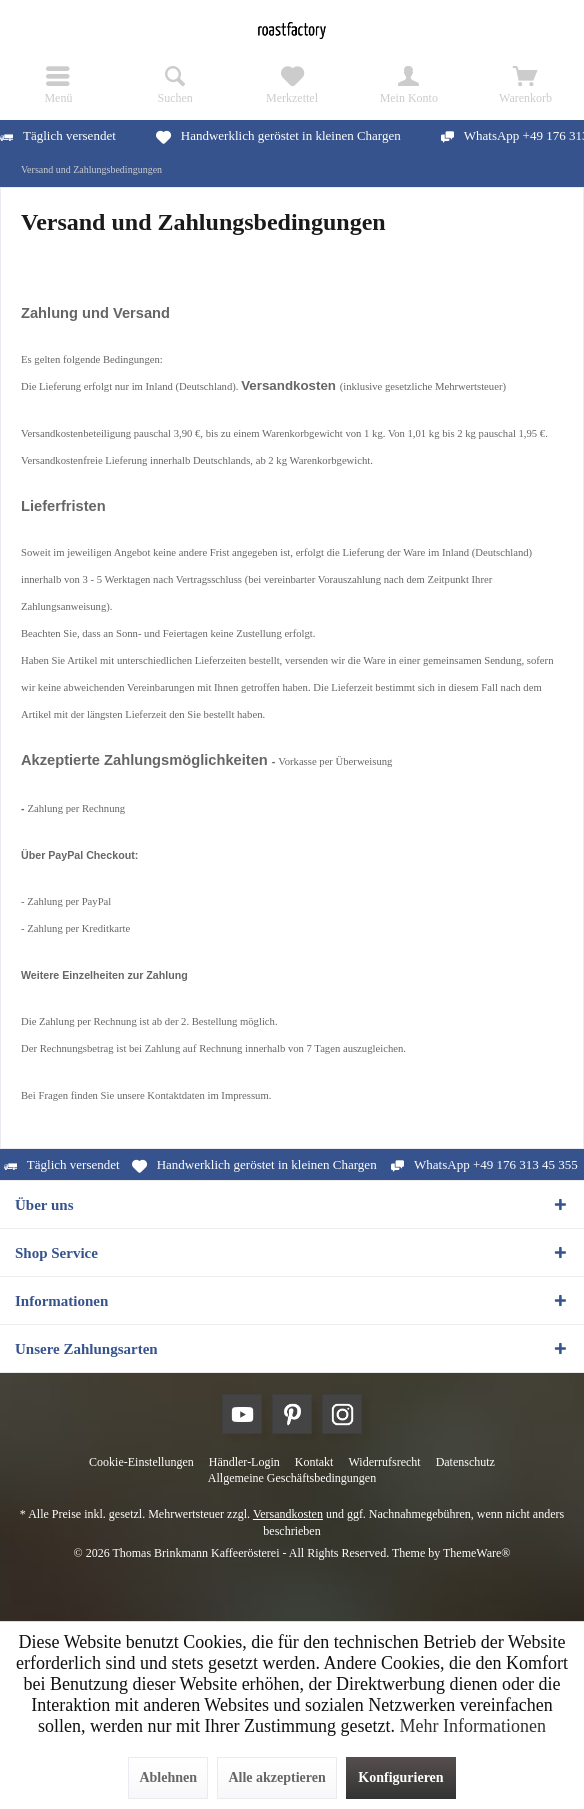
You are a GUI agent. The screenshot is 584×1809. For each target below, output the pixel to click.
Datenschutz (465, 1462)
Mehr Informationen (472, 1726)
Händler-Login (244, 1462)
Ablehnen (168, 1777)
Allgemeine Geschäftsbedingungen (292, 1478)
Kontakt (314, 1462)
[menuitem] (58, 85)
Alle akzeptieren (276, 1777)
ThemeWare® (476, 1553)
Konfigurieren (400, 1777)
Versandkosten (288, 1514)
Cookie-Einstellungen (141, 1462)
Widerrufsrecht (384, 1462)
